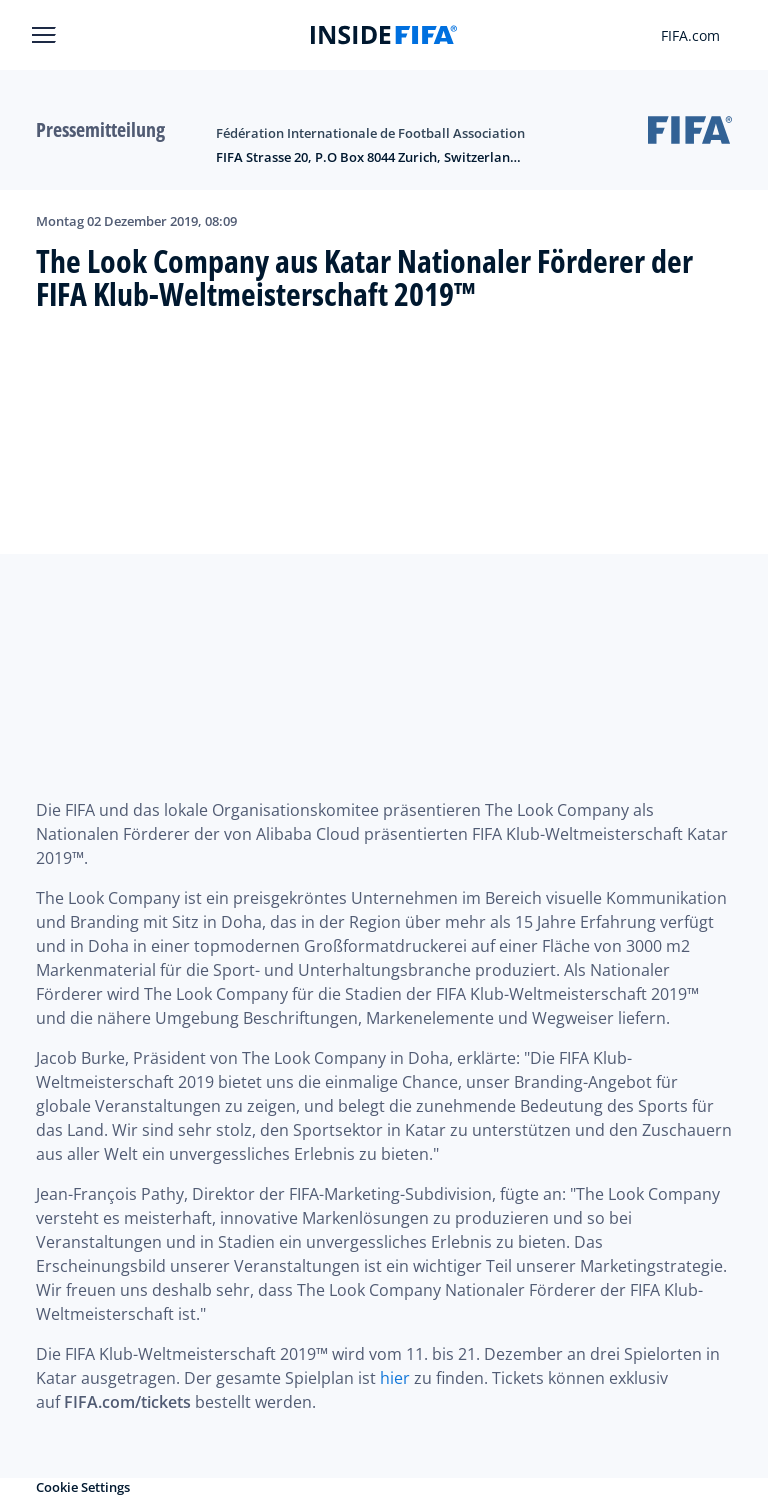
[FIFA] (384, 35)
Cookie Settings (83, 1487)
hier (395, 1378)
